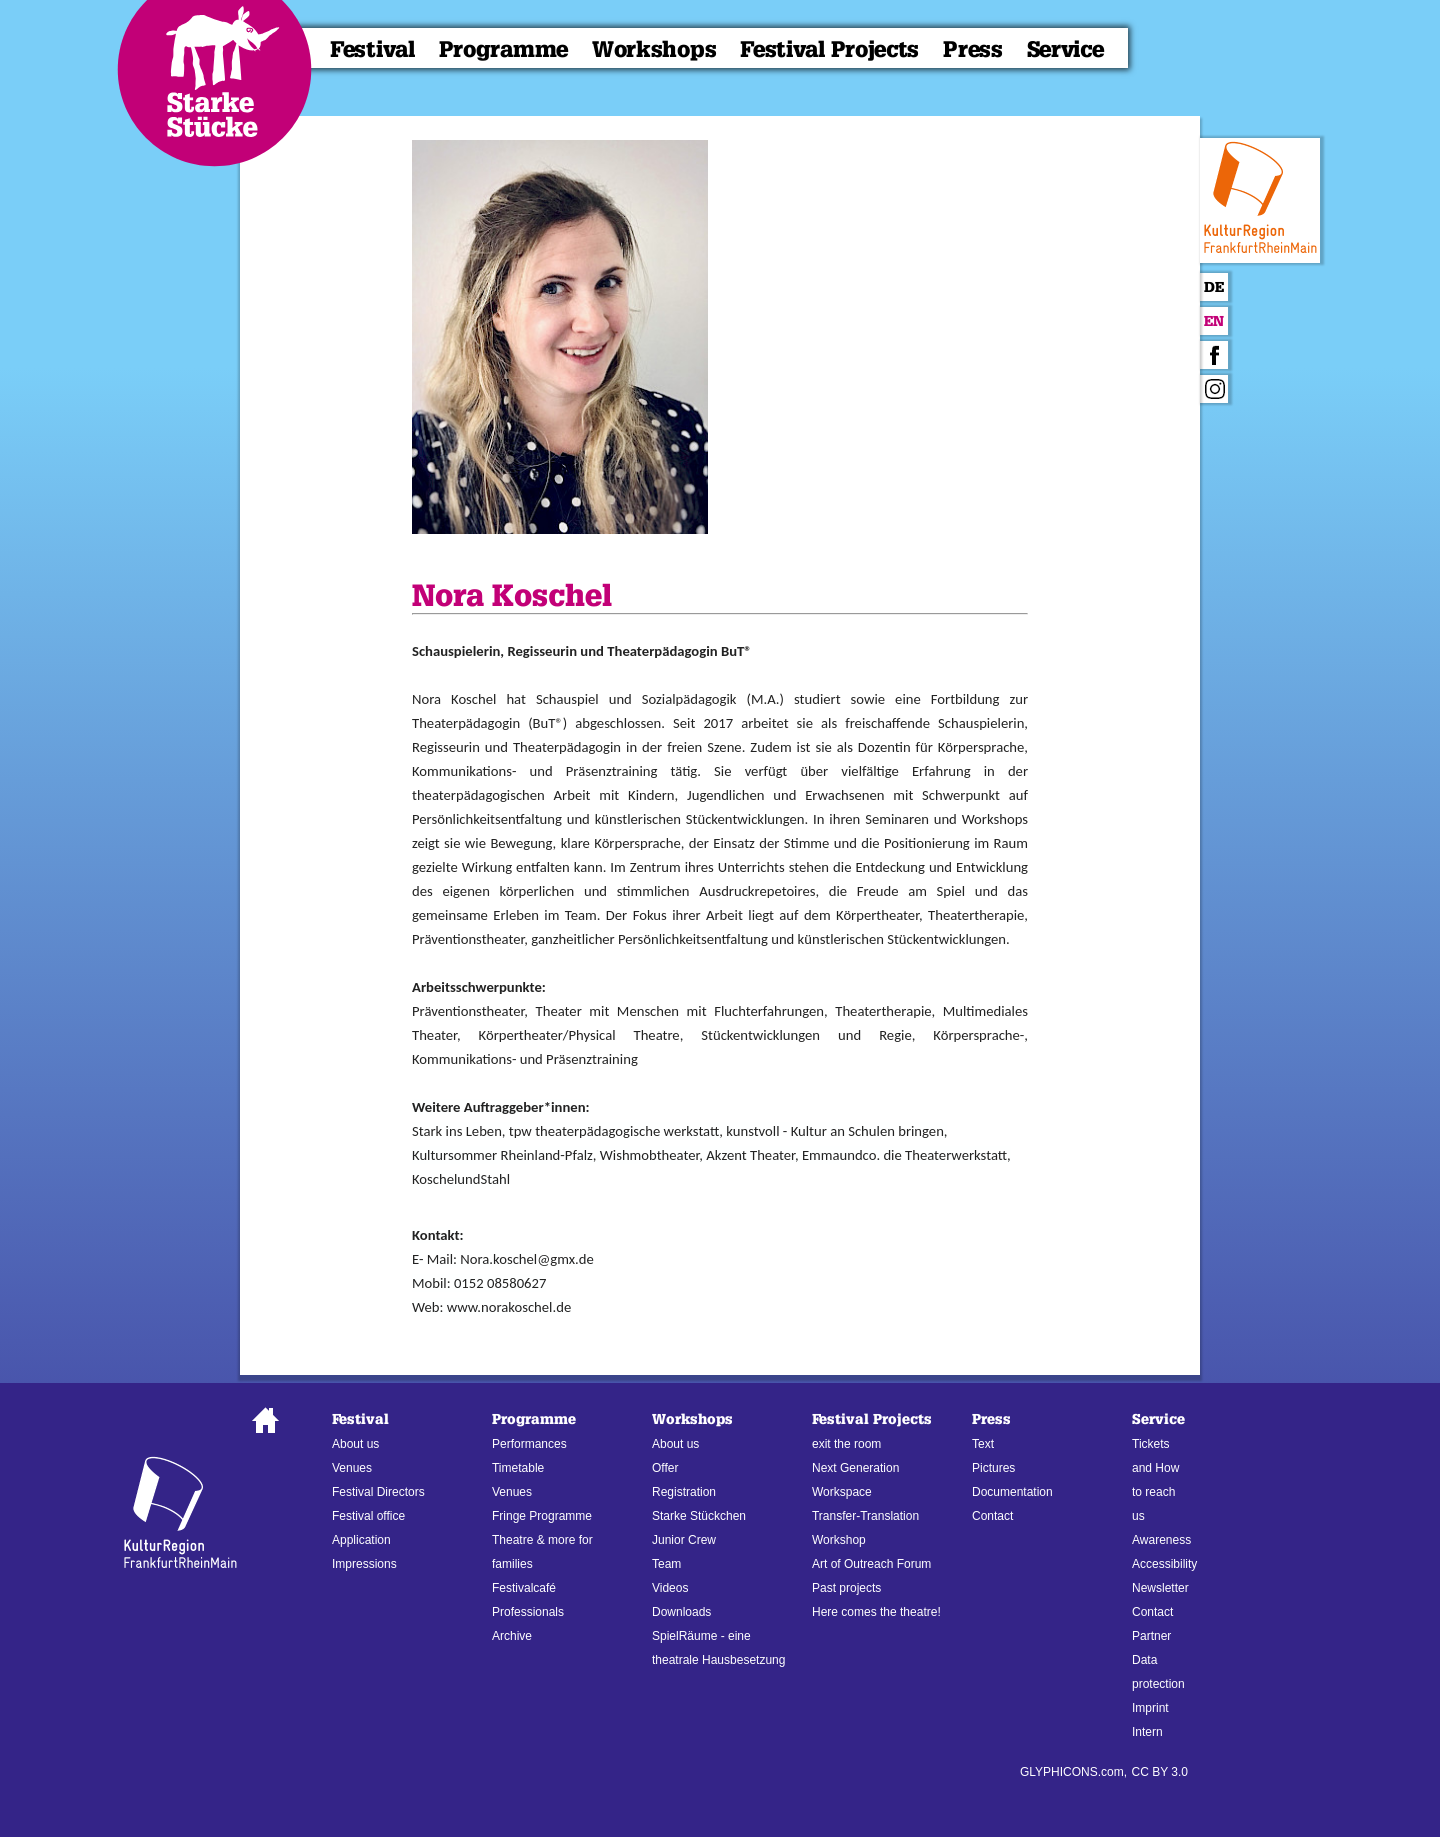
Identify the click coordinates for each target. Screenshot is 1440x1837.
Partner (1151, 1636)
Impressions (364, 1564)
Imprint (1150, 1708)
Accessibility (1164, 1564)
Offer (665, 1468)
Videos (670, 1588)
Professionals (528, 1612)
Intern (1147, 1732)
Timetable (518, 1468)
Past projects (846, 1588)
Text (983, 1444)
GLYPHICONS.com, (1073, 1772)
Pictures (993, 1468)
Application (361, 1540)
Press (973, 49)
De (1214, 287)
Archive (512, 1636)
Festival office (368, 1516)
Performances (529, 1444)
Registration (684, 1492)
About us (355, 1444)
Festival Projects (829, 49)
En (1214, 321)
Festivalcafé (524, 1588)
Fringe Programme (542, 1516)
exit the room (846, 1444)
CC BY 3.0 (1160, 1772)
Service (1065, 49)
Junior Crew (684, 1540)
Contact (992, 1516)
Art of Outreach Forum (871, 1564)
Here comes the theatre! (876, 1612)
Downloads (681, 1612)
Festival (372, 49)
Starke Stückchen (699, 1516)
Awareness (1161, 1540)
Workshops (654, 49)
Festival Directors (378, 1492)
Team (666, 1564)
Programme (503, 49)
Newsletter (1160, 1588)
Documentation (1012, 1492)
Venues (352, 1468)
